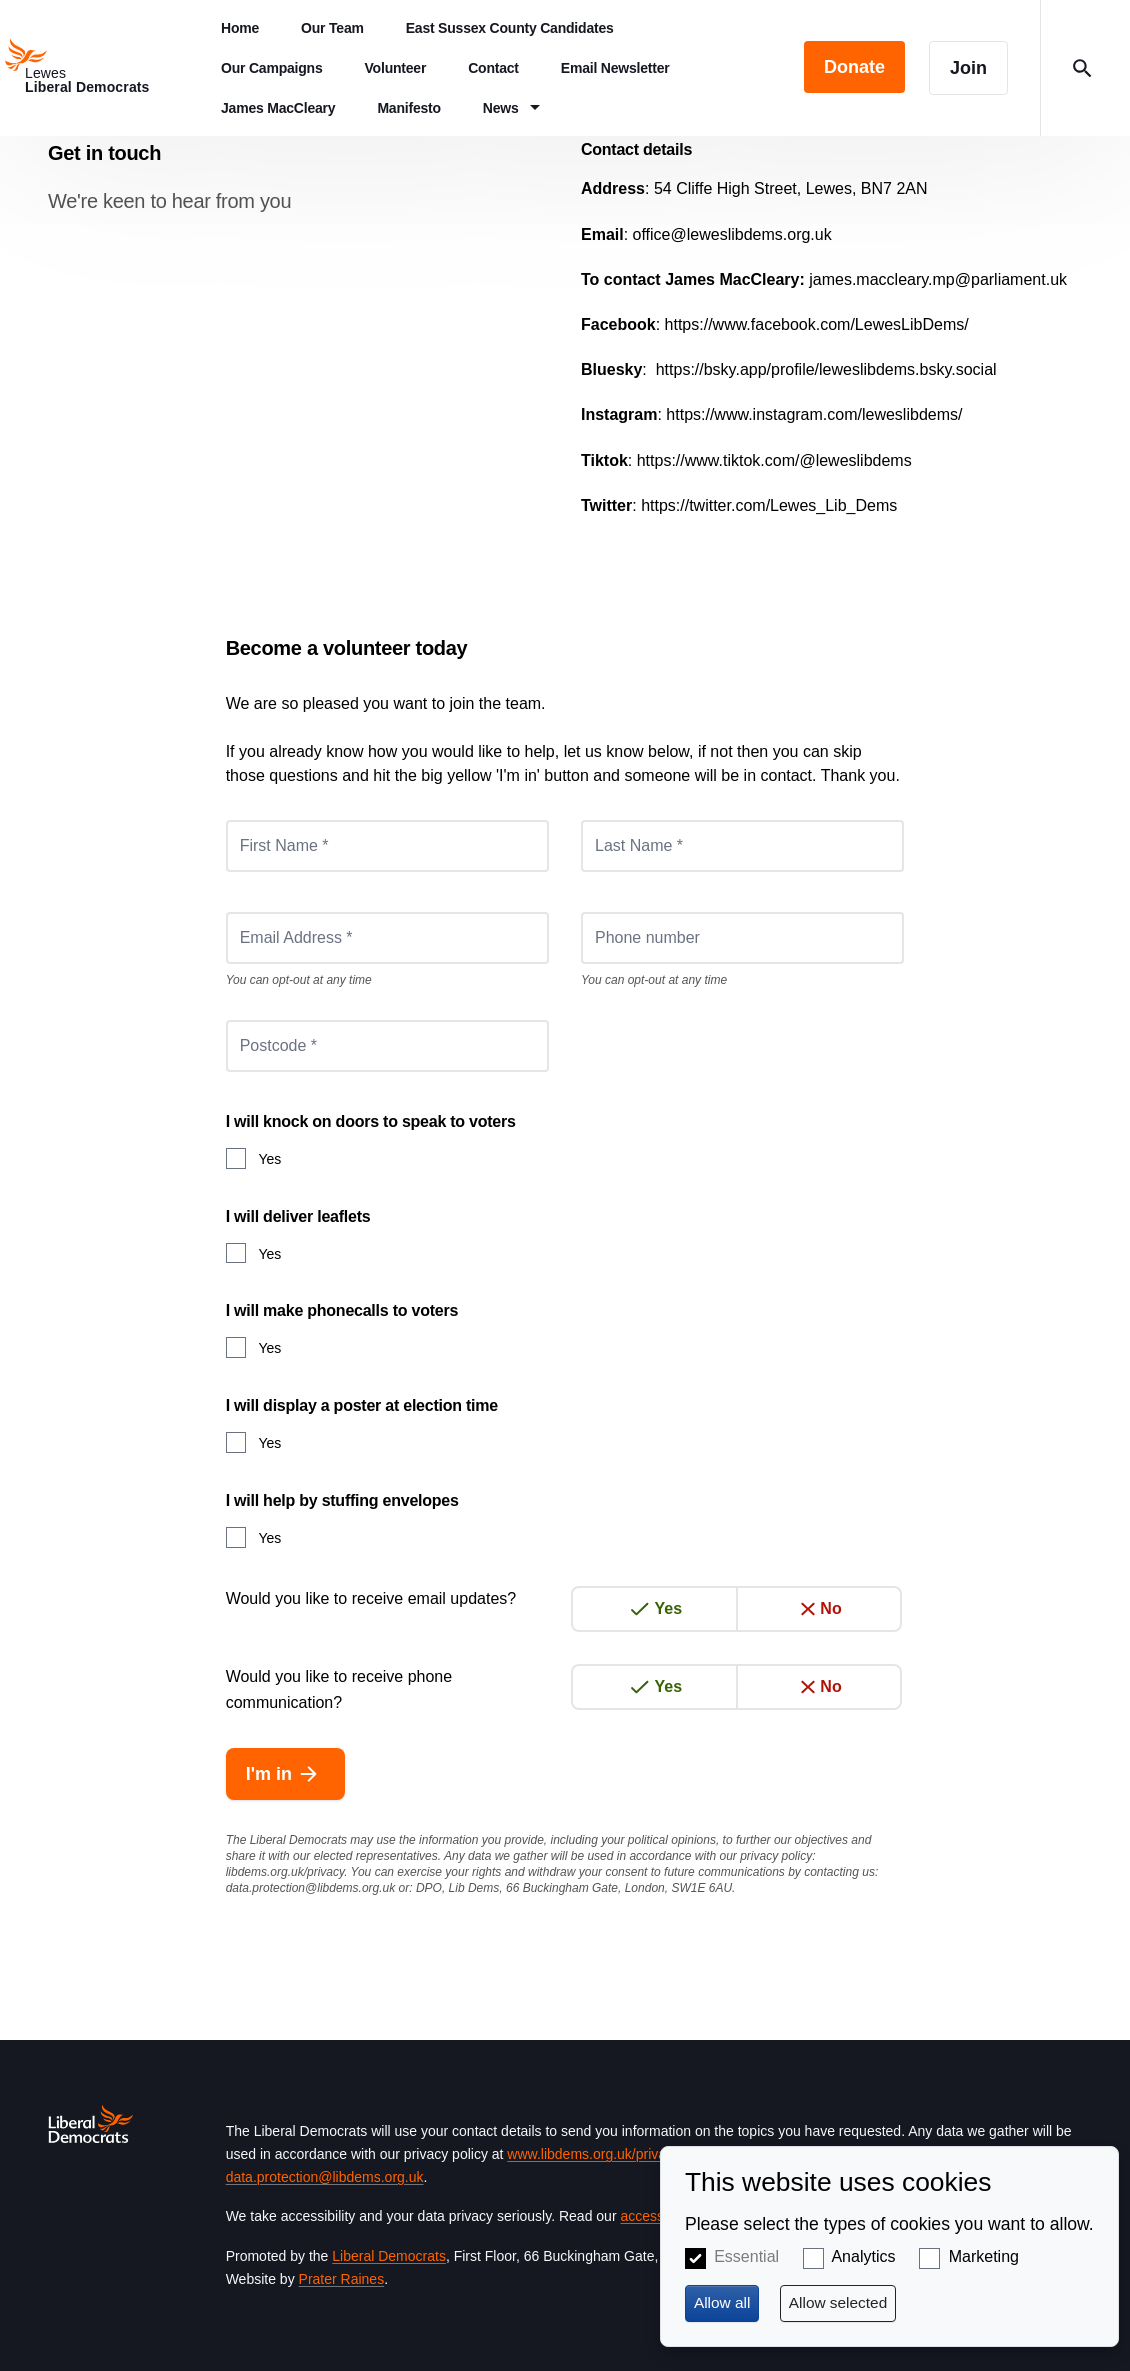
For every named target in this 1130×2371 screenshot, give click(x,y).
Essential (746, 2256)
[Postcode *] (387, 1046)
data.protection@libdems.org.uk (311, 1888)
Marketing (984, 2256)
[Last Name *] (742, 846)
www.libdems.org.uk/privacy (593, 2154)
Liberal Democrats (389, 2256)
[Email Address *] (387, 938)
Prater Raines (342, 2279)
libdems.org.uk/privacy (285, 1872)
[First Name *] (387, 846)
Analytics (863, 2256)
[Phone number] (742, 938)
